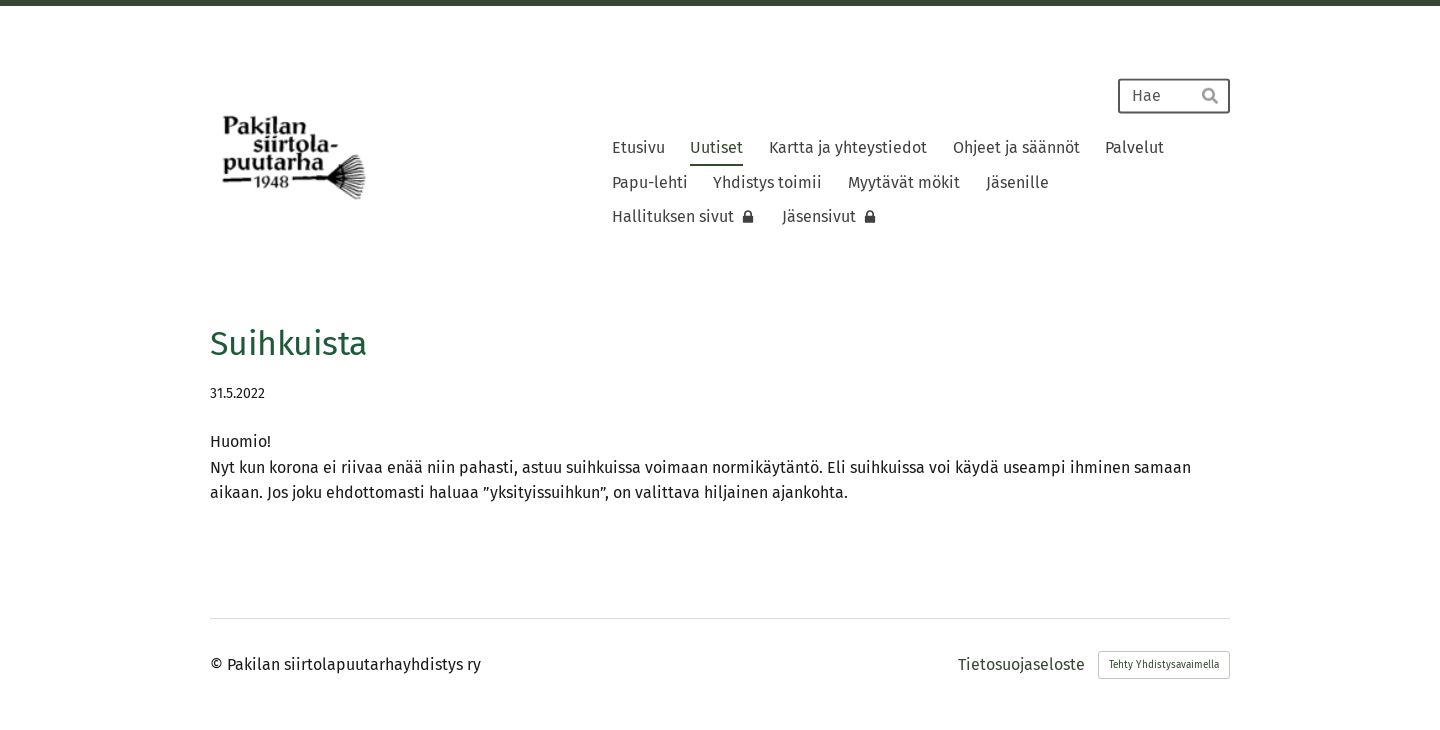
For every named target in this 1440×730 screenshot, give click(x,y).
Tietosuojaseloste (1021, 665)
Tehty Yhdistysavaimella (1164, 665)
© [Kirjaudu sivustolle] (218, 664)
